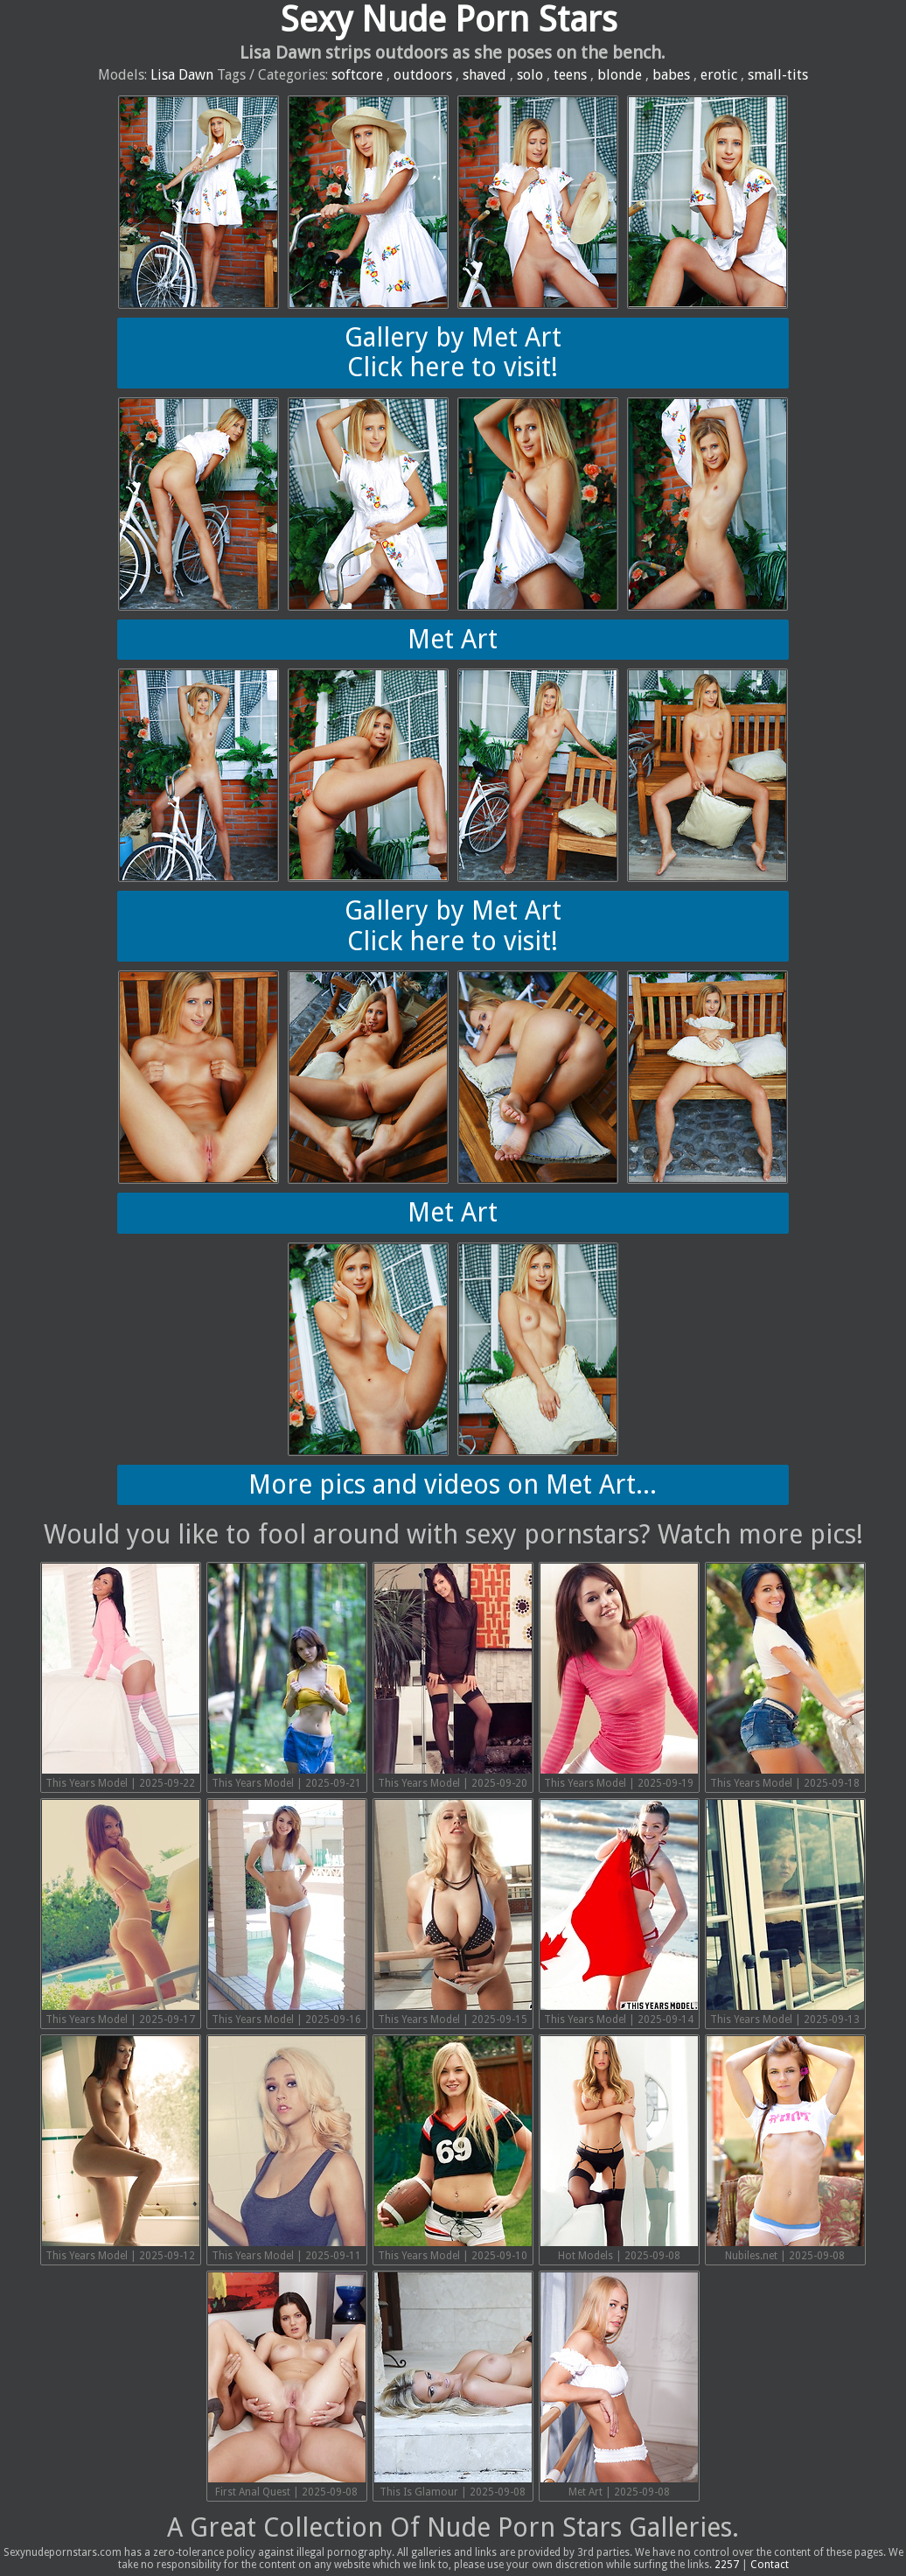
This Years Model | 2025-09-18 (785, 1676)
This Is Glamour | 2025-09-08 (453, 2385)
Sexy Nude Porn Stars (448, 19)
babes (671, 74)
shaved (484, 74)
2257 (726, 2564)
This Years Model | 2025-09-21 (287, 1676)
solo (530, 74)
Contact (769, 2564)
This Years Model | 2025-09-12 (120, 2149)
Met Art (453, 639)
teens (570, 74)
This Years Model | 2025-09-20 (453, 1676)
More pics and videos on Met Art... (452, 1484)
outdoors (423, 74)
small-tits (778, 74)
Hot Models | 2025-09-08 (619, 2149)
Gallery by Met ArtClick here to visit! (453, 352)
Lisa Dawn (181, 74)
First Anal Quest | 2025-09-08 (287, 2385)
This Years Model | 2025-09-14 (619, 1913)
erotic (718, 74)
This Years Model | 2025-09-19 (619, 1676)
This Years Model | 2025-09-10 (453, 2149)
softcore (357, 74)
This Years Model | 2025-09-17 (120, 1913)
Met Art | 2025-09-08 (619, 2385)
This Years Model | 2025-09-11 (287, 2149)
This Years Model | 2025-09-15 (453, 1913)
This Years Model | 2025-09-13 (785, 1913)
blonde (619, 74)
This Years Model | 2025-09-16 (287, 1913)
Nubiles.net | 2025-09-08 (785, 2149)
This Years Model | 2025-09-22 (120, 1676)
